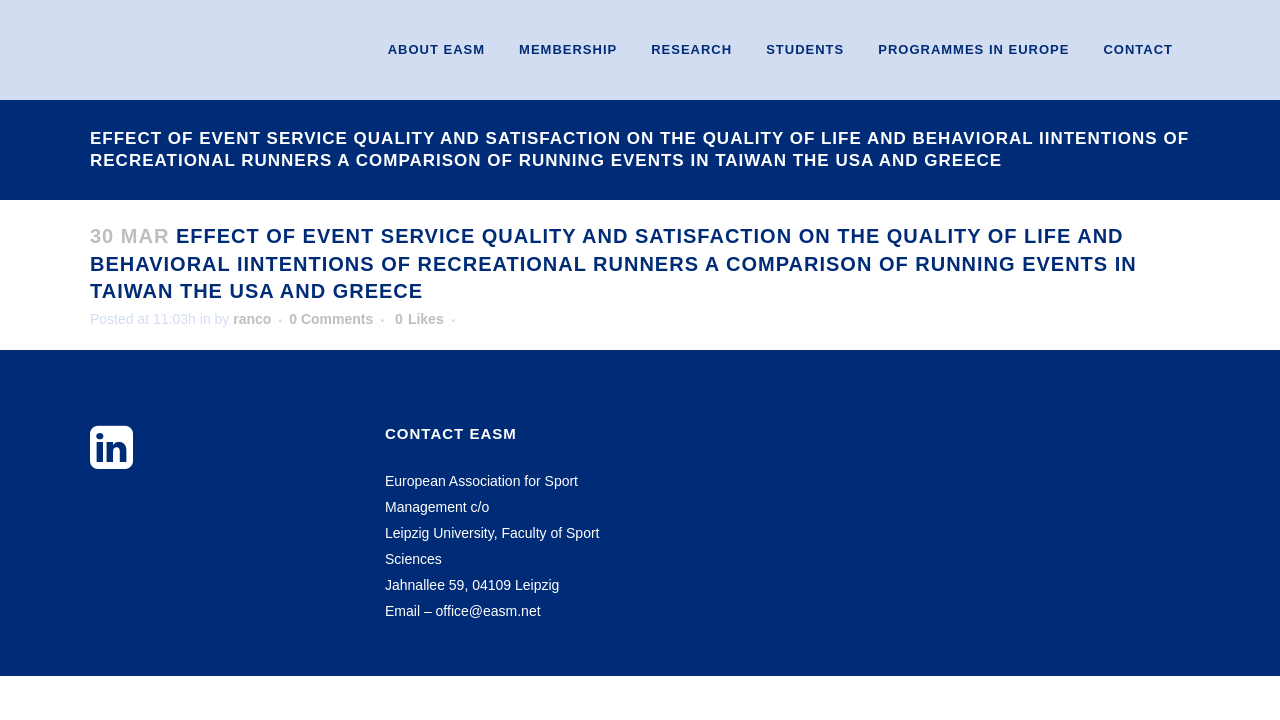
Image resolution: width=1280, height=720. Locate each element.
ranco (252, 319)
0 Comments (331, 319)
